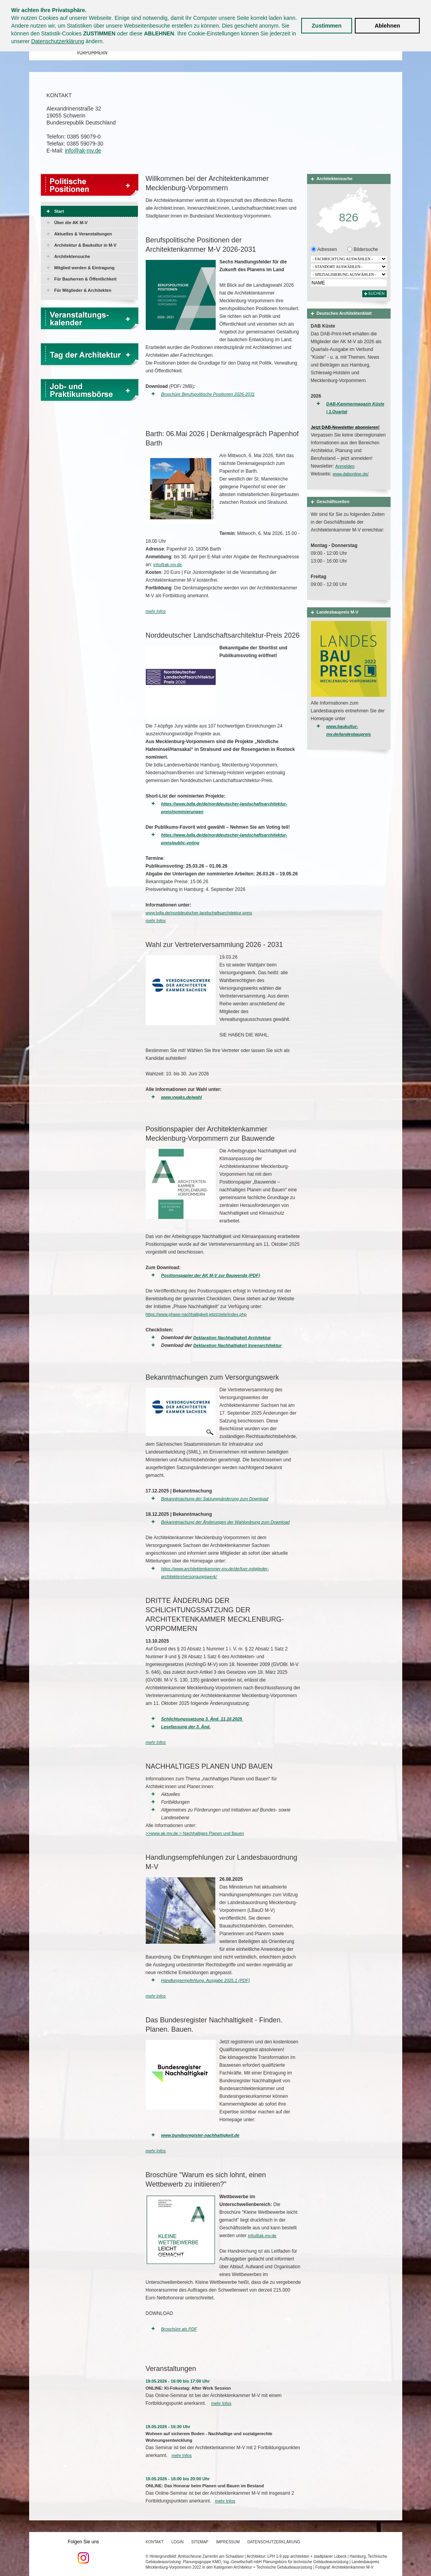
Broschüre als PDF (179, 2329)
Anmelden (345, 466)
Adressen (326, 249)
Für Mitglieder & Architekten (83, 290)
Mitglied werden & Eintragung (84, 267)
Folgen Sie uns (83, 2551)
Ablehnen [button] (387, 26)
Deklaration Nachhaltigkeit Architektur (231, 1337)
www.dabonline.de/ (350, 474)
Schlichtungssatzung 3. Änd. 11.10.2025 (202, 1719)
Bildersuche (365, 249)
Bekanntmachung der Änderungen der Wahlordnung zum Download (225, 1522)
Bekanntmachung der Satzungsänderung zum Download (215, 1498)
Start (59, 211)
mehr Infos (156, 611)
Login (177, 2542)
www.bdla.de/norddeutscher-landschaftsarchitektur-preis (199, 912)
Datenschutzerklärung (57, 41)
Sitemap (199, 2542)
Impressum (228, 2542)
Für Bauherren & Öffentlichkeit (85, 279)
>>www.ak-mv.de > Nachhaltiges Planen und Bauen (195, 1833)
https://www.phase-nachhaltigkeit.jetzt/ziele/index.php (196, 1314)
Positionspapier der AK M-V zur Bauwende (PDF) (210, 1275)
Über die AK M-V (71, 222)
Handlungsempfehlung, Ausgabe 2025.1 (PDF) (205, 1980)
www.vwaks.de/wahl (181, 1097)
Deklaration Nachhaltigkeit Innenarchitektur (237, 1345)
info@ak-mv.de (83, 150)
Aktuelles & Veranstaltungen (83, 233)
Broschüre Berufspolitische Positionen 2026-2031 (208, 394)
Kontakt (155, 2542)
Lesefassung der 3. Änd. (186, 1726)
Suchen (376, 293)
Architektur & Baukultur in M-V (85, 245)
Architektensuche (72, 256)
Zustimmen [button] (327, 26)
